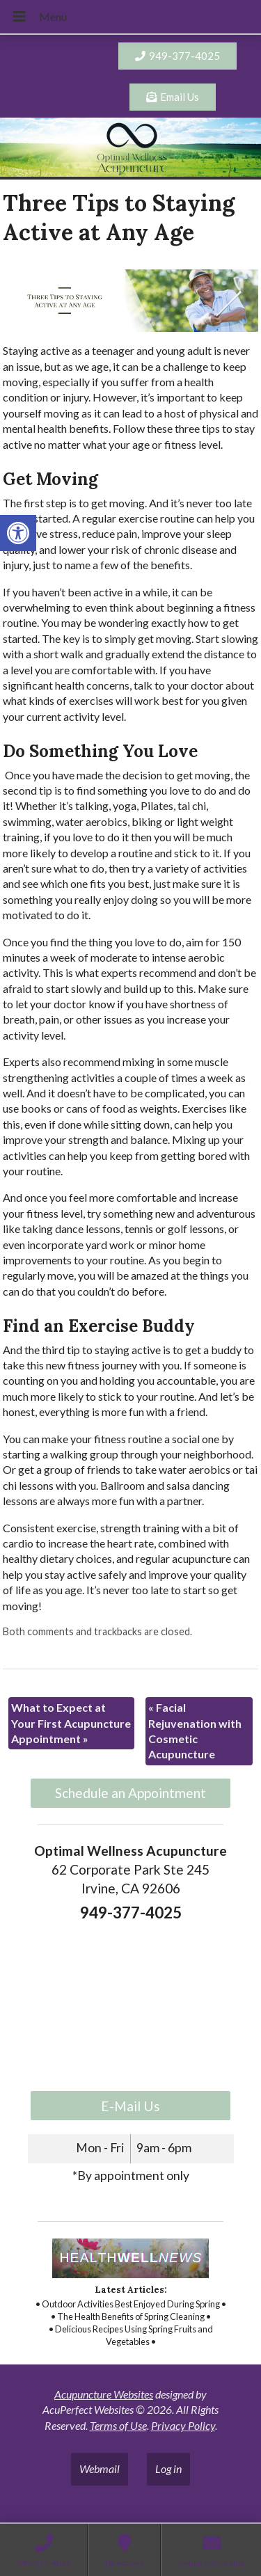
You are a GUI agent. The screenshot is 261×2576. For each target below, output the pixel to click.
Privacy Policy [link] (183, 2425)
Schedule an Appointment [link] (130, 1793)
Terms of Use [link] (118, 2425)
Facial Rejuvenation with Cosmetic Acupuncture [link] (195, 1730)
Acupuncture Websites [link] (103, 2394)
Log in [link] (168, 2468)
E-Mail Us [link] (130, 2106)
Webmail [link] (99, 2468)
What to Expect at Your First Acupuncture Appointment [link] (71, 1723)
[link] (18, 533)
